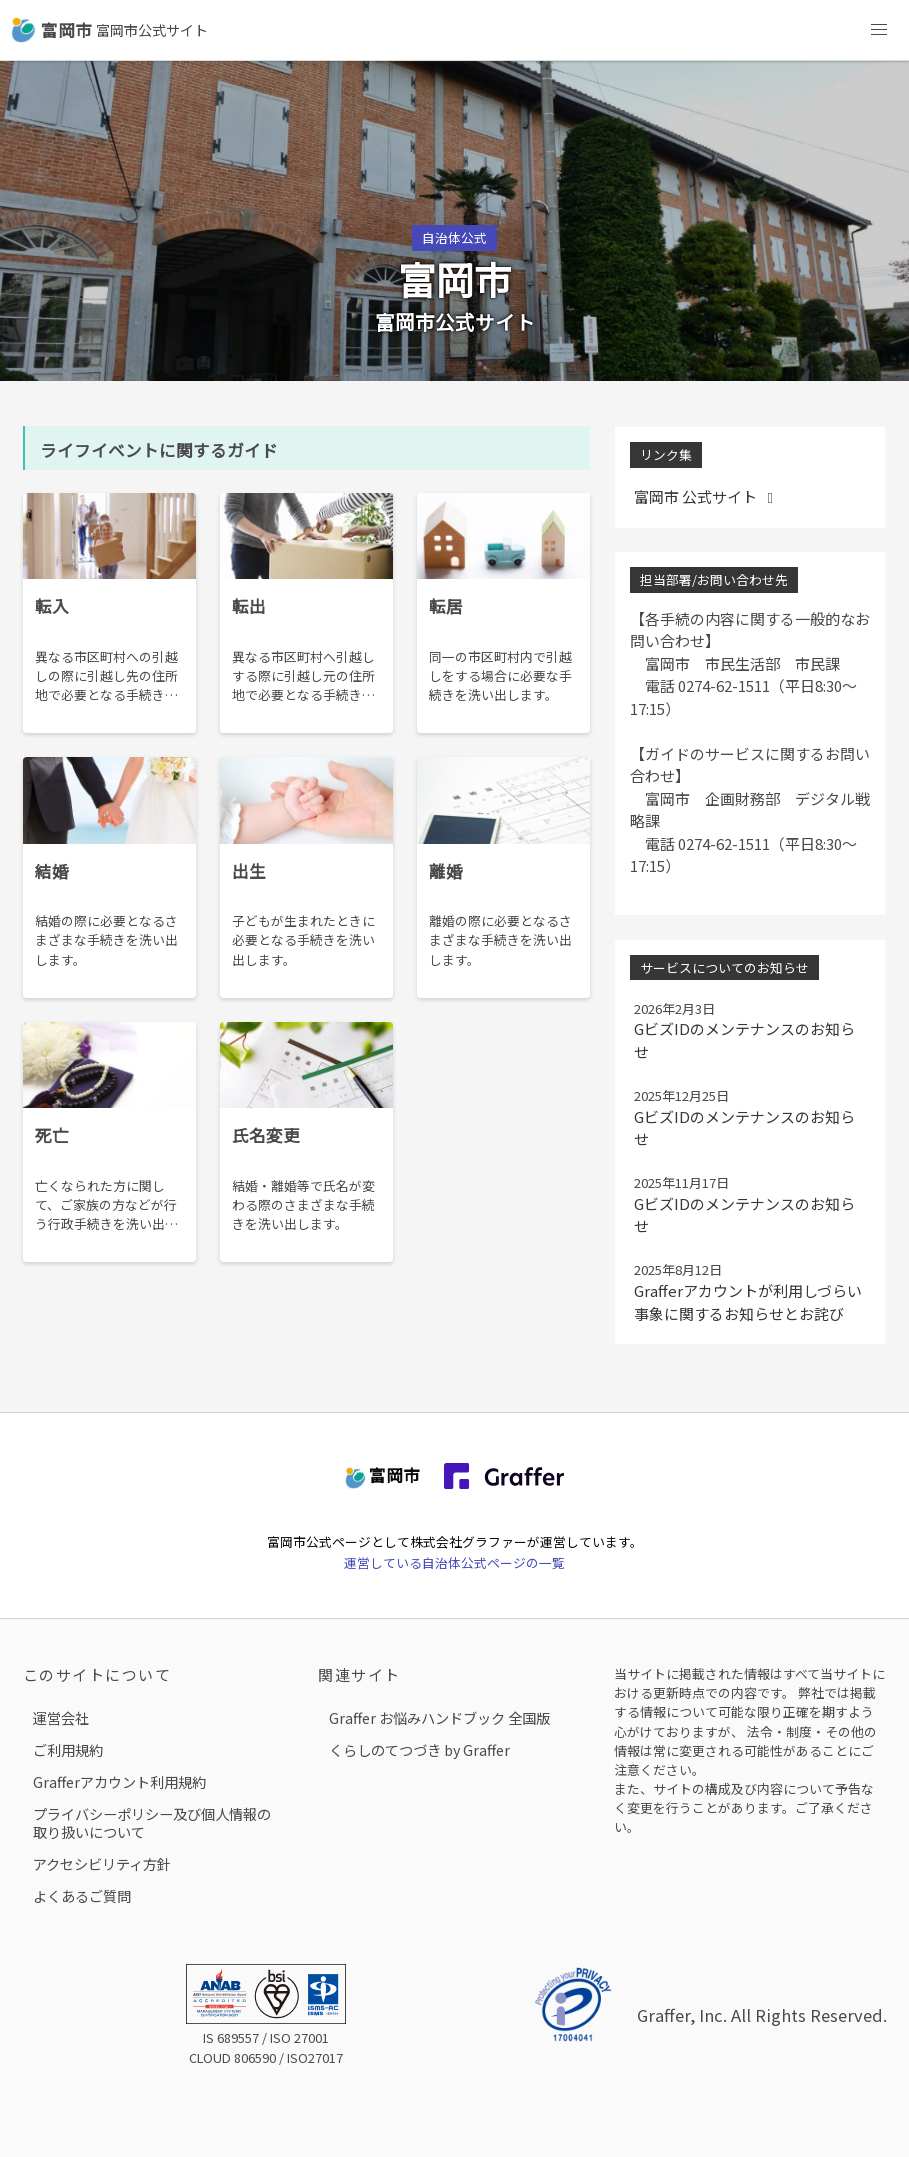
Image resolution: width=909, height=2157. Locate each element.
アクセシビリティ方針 (102, 1863)
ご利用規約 (68, 1749)
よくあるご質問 (82, 1895)
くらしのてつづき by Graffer (419, 1749)
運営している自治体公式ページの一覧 (454, 1562)
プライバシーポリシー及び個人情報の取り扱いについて (152, 1822)
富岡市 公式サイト (707, 496)
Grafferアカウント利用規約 (119, 1781)
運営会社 (61, 1717)
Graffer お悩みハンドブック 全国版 (439, 1717)
